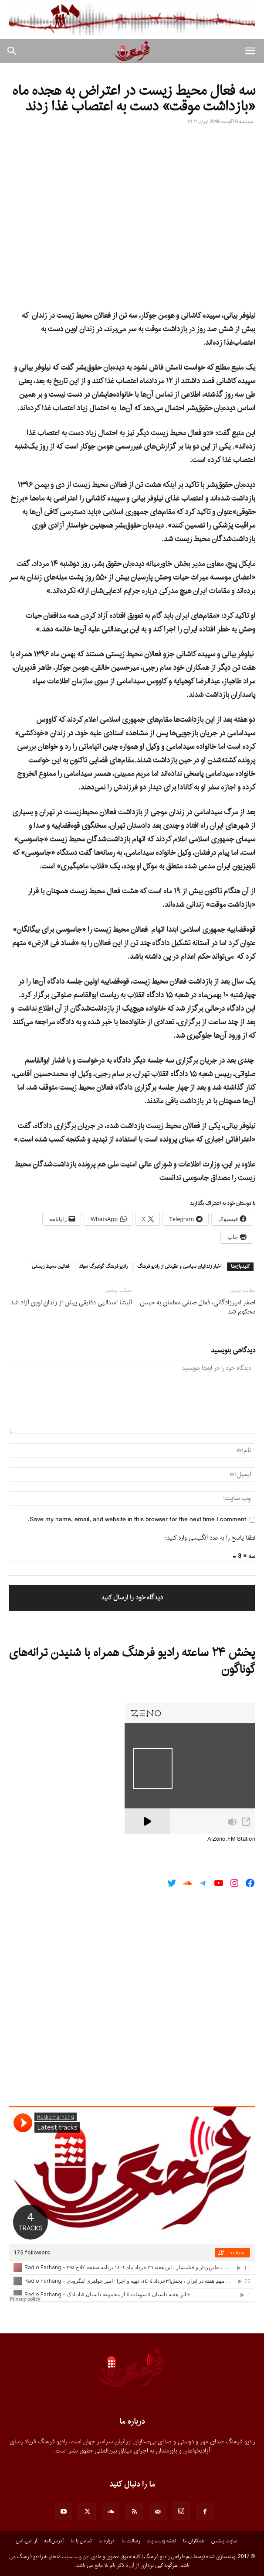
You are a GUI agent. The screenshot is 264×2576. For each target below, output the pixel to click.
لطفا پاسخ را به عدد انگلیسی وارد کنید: (210, 1538)
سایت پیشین (224, 2541)
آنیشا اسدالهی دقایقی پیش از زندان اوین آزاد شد (71, 1302)
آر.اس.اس (26, 2541)
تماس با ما (81, 2541)
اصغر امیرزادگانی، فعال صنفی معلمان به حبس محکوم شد (197, 1307)
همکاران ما (193, 2541)
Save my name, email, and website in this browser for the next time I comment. (137, 1520)
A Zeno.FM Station (231, 1839)
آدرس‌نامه (54, 2541)
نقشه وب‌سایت (161, 2541)
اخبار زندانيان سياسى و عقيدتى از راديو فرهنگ (179, 1266)
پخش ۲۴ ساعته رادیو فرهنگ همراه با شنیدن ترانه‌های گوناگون (132, 1661)
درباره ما (106, 2541)
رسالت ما (131, 2541)
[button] (250, 51)
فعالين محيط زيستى (50, 1266)
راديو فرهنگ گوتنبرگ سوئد (103, 1266)
